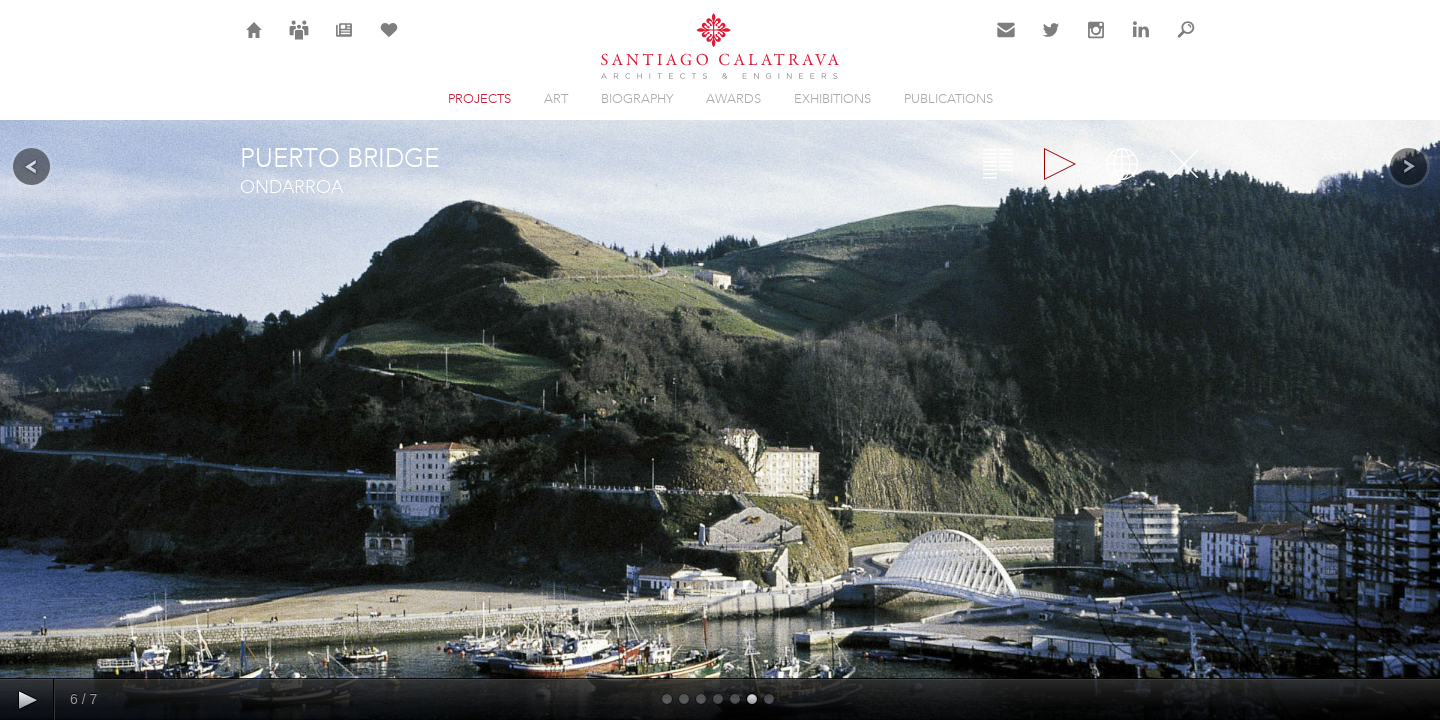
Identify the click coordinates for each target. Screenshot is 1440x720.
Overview (998, 164)
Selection (389, 42)
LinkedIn (1141, 42)
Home (254, 42)
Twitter (1051, 42)
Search (1186, 42)
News (344, 42)
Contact (1006, 42)
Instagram (1096, 42)
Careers (299, 42)
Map (1122, 164)
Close (1184, 164)
